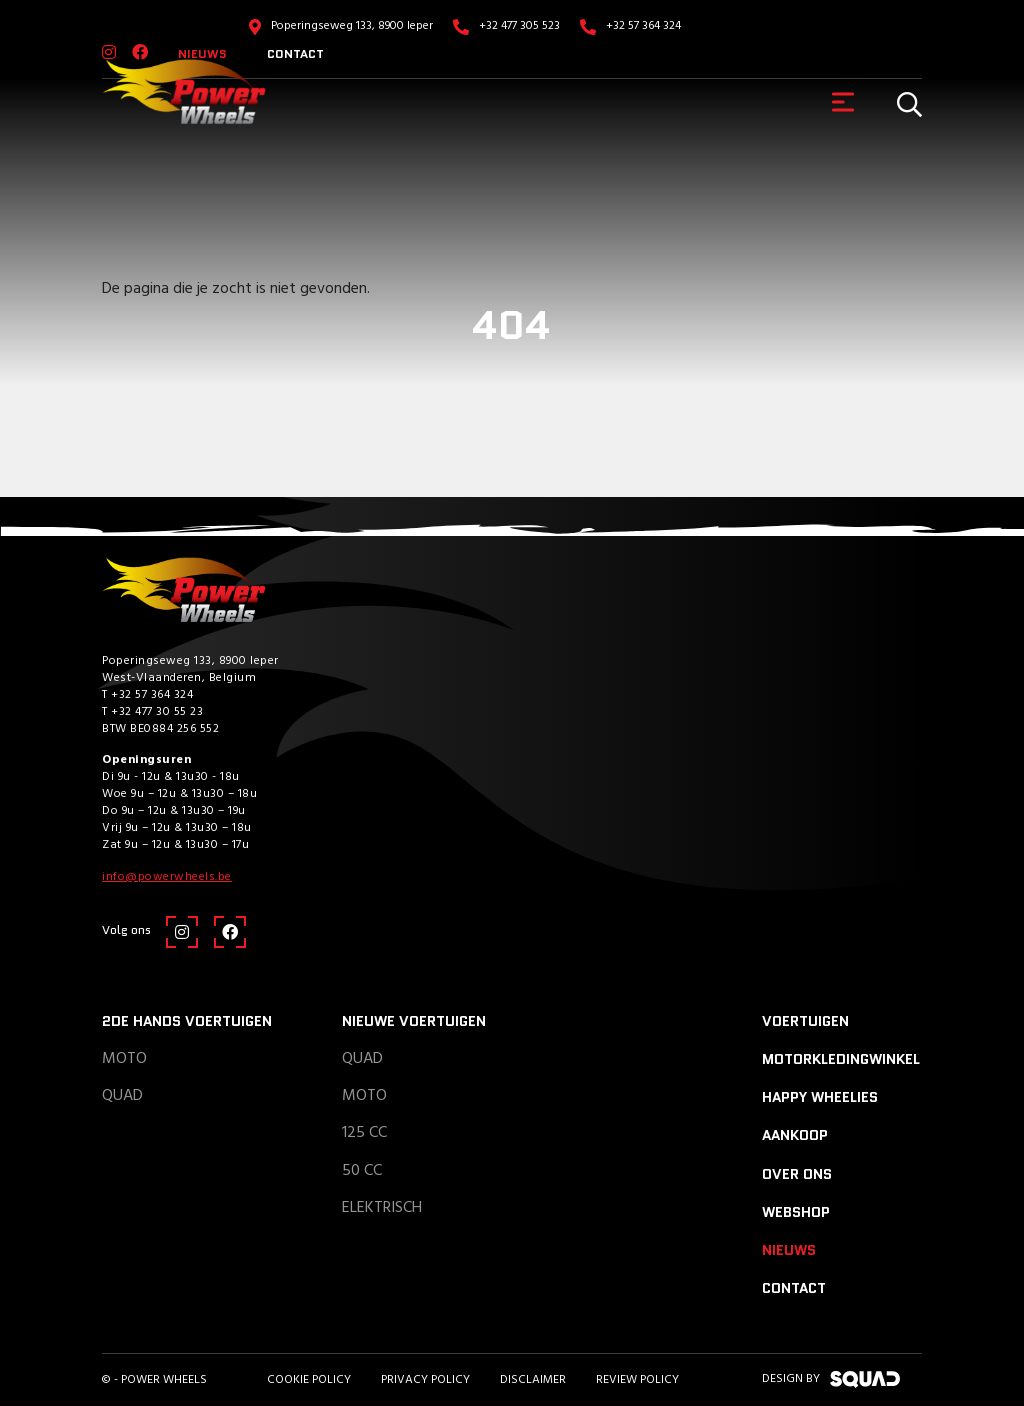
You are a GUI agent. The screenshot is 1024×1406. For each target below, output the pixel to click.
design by (831, 1379)
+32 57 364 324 (643, 26)
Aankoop (795, 1135)
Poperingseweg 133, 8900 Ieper (352, 26)
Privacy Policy (425, 1380)
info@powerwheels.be (167, 877)
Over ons (797, 1174)
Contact (295, 53)
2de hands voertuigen (187, 1021)
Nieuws (789, 1250)
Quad (122, 1096)
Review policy (637, 1380)
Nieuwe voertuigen (414, 1021)
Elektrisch (382, 1208)
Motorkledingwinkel (841, 1059)
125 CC (364, 1133)
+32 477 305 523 (519, 26)
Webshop (796, 1212)
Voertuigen (805, 1021)
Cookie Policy (309, 1380)
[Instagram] (182, 932)
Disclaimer (533, 1380)
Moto (124, 1059)
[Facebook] (230, 932)
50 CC (362, 1171)
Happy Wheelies (820, 1097)
